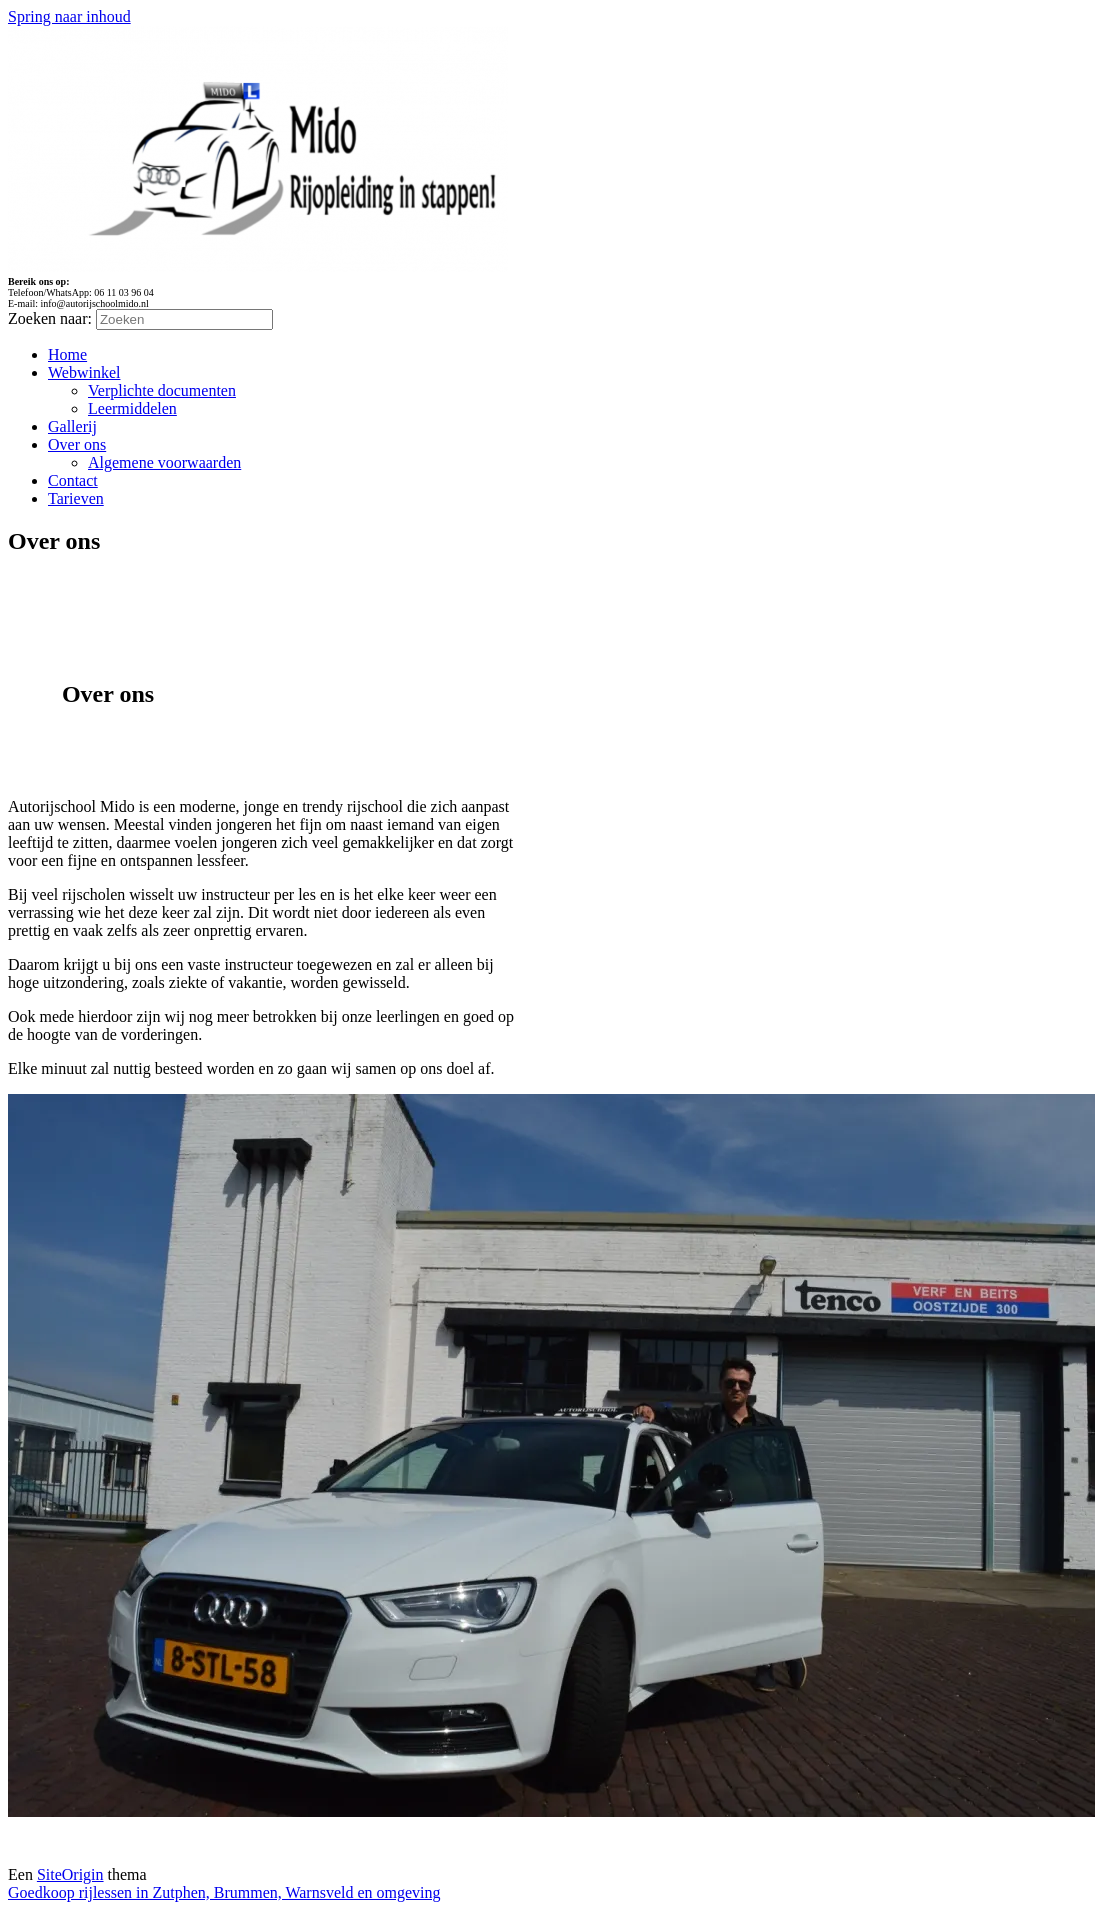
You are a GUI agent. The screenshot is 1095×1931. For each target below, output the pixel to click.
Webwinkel (84, 372)
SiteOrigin (70, 1874)
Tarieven (76, 498)
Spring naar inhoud (69, 16)
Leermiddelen (132, 408)
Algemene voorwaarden (164, 462)
